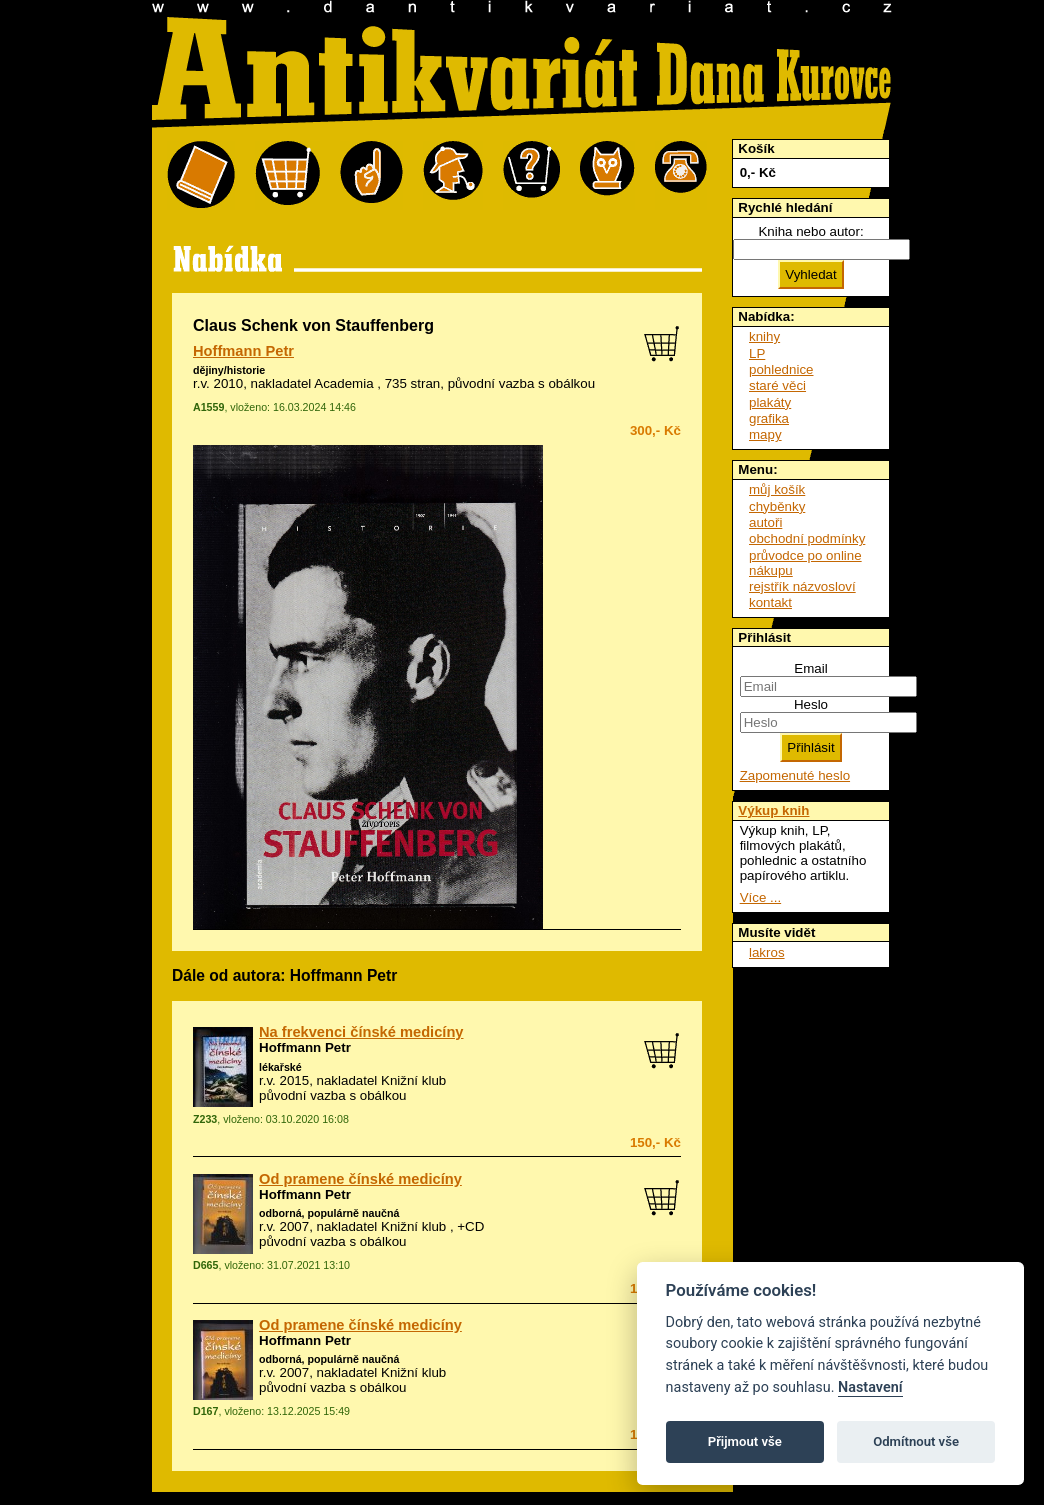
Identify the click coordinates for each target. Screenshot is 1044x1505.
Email (810, 668)
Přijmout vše (745, 1441)
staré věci (777, 385)
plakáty (770, 402)
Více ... (760, 897)
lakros (767, 952)
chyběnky (777, 506)
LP (757, 353)
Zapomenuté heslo (795, 775)
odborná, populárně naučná (329, 1213)
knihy (764, 336)
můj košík (777, 489)
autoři (765, 522)
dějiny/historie (229, 370)
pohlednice (781, 369)
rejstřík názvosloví (802, 586)
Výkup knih (773, 810)
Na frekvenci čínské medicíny (361, 1032)
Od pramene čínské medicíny (360, 1179)
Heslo (811, 704)
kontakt (770, 602)
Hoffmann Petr (243, 351)
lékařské (280, 1067)
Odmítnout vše (916, 1441)
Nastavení (870, 1387)
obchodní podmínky (807, 538)
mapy (765, 434)
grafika (769, 418)
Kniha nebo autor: (810, 231)
